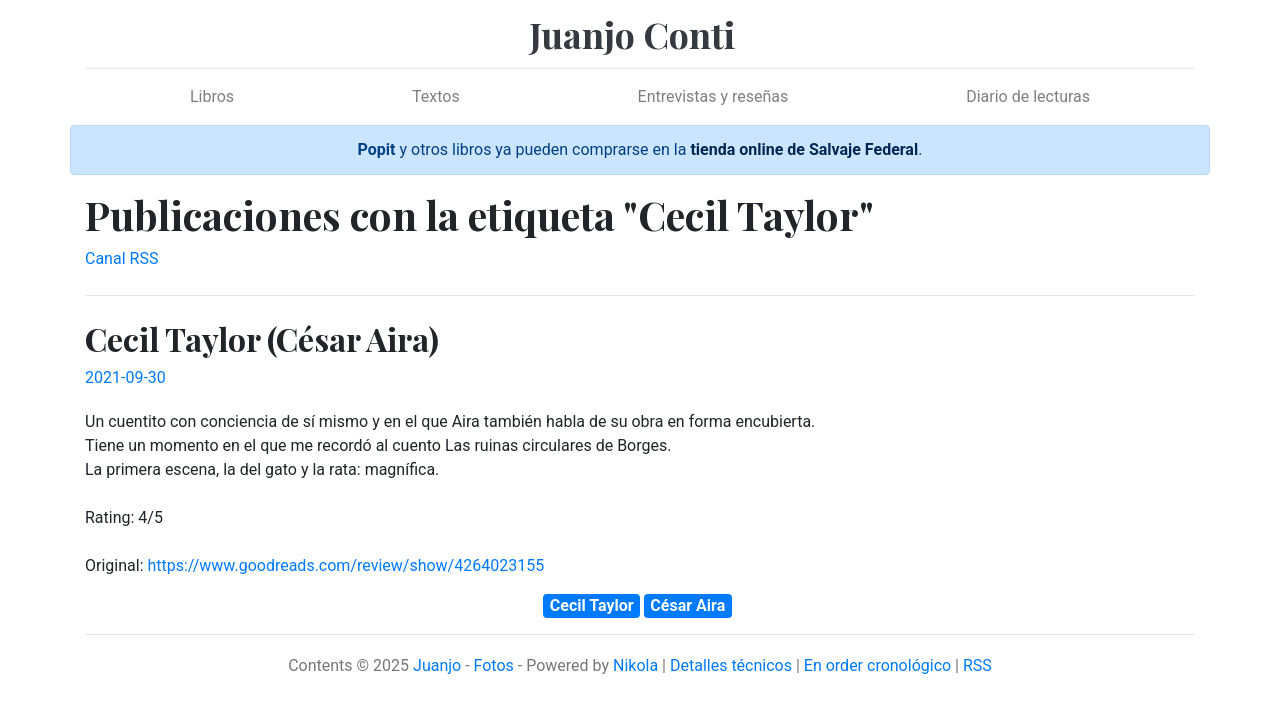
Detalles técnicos (731, 665)
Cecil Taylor (592, 605)
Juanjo (437, 665)
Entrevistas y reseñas (713, 96)
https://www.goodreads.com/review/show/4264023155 (345, 565)
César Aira (687, 605)
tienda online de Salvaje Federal (804, 149)
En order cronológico (877, 665)
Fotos (494, 665)
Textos (436, 96)
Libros (212, 96)
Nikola (635, 665)
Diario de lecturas (1028, 96)
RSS (977, 665)
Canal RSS (121, 258)
